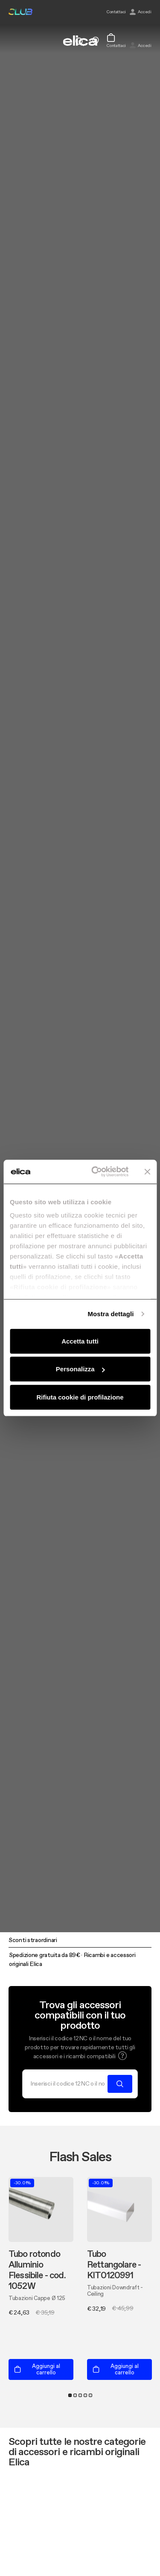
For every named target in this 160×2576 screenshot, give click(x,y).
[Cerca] (68, 2084)
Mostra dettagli (110, 1313)
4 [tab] (85, 2395)
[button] (122, 2055)
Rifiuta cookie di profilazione (79, 1396)
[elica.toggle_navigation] (13, 41)
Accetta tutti (80, 1340)
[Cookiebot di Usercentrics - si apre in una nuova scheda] (95, 1171)
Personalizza (80, 1369)
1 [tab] (70, 2395)
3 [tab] (80, 2395)
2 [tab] (75, 2395)
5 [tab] (90, 2395)
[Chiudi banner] (147, 1172)
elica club (20, 12)
